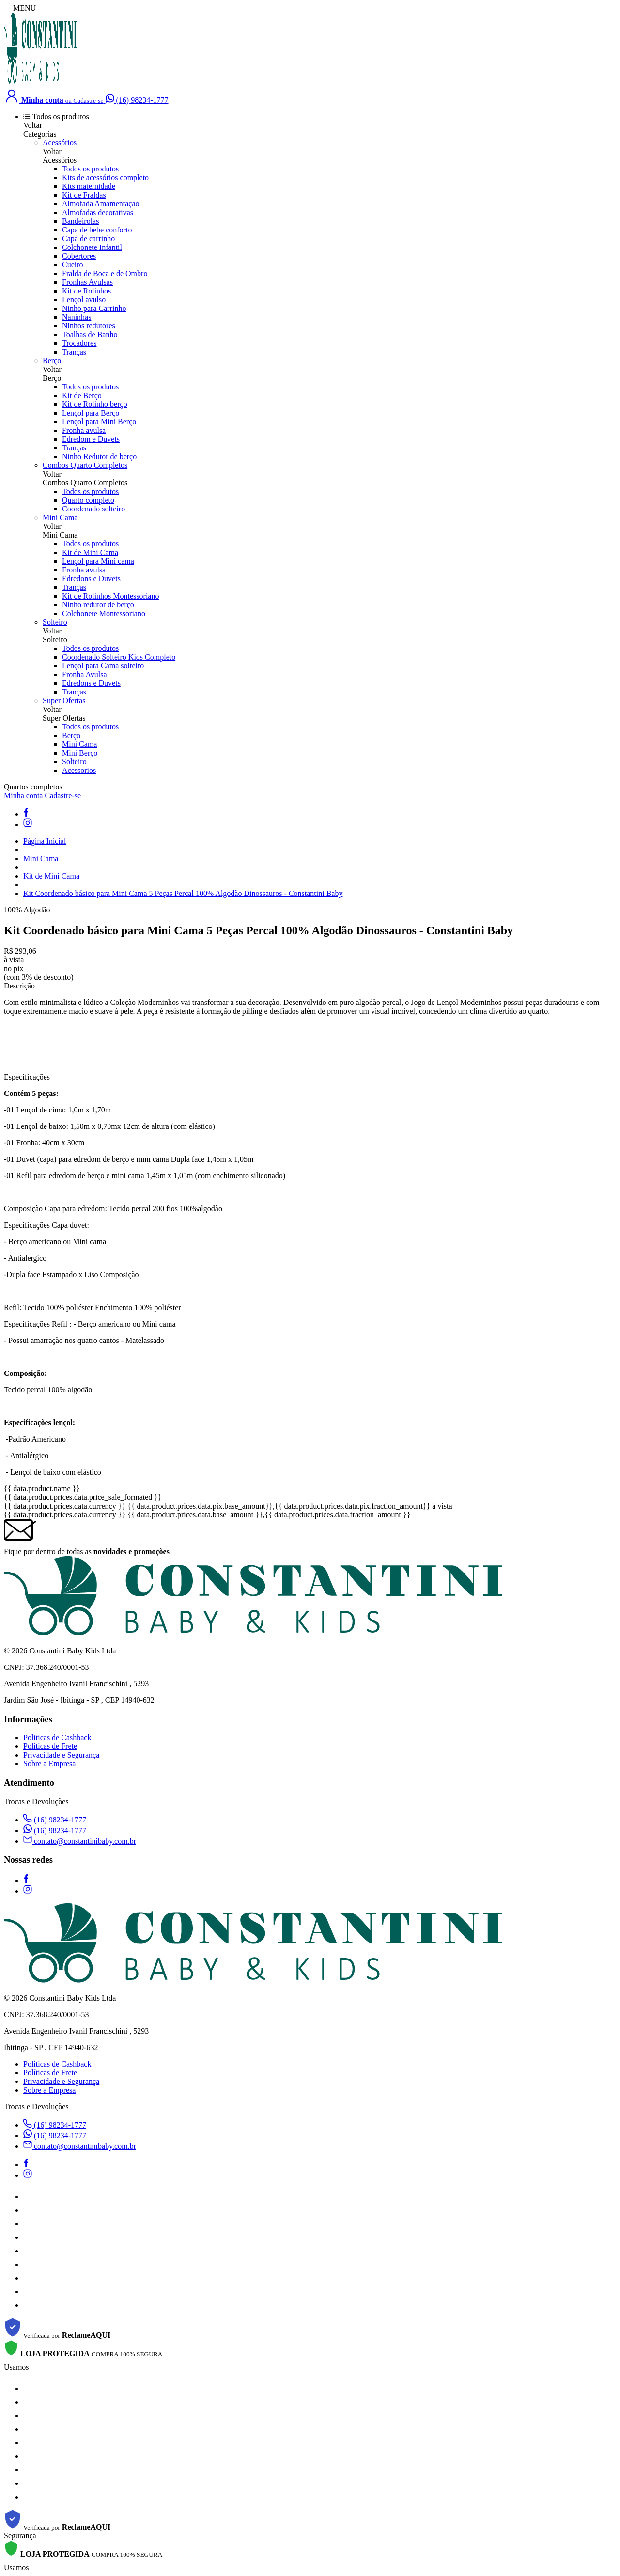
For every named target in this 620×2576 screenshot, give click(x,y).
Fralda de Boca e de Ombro (104, 273)
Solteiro (55, 622)
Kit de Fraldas (84, 195)
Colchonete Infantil (92, 247)
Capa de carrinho (88, 238)
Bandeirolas (80, 221)
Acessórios (60, 143)
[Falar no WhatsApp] (137, 100)
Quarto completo (88, 500)
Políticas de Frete (50, 1746)
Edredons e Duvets (91, 578)
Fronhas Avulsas (87, 282)
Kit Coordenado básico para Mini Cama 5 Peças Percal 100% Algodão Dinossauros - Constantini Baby (182, 893)
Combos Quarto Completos (85, 465)
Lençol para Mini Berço (99, 421)
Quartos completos (33, 787)
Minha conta (24, 795)
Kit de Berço (82, 395)
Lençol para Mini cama (98, 561)
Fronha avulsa (84, 430)
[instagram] (27, 824)
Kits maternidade (88, 186)
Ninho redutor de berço (98, 605)
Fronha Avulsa (84, 674)
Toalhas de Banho (89, 334)
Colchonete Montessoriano (103, 613)
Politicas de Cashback (57, 1737)
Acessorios (79, 770)
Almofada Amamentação (101, 204)
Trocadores (79, 343)
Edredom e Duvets (91, 439)
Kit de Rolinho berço (94, 404)
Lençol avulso (84, 299)
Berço (52, 360)
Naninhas (76, 317)
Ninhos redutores (88, 326)
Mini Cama (60, 517)
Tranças (74, 352)
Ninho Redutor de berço (99, 456)
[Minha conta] (55, 100)
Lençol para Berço (90, 413)
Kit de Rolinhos (86, 291)
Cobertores (79, 256)
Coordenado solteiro (93, 509)
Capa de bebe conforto (97, 230)
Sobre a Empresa (49, 1763)
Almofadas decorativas (97, 212)
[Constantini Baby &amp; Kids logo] (40, 82)
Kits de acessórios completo (105, 177)
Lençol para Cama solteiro (103, 666)
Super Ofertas (64, 700)
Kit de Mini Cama (90, 552)
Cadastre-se (63, 795)
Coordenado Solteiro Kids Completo (118, 657)
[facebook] (25, 814)
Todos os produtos (90, 169)
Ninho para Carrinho (94, 308)
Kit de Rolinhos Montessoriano (110, 596)
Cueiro (72, 265)
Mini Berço (79, 753)
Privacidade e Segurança (61, 1755)
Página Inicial (44, 841)
